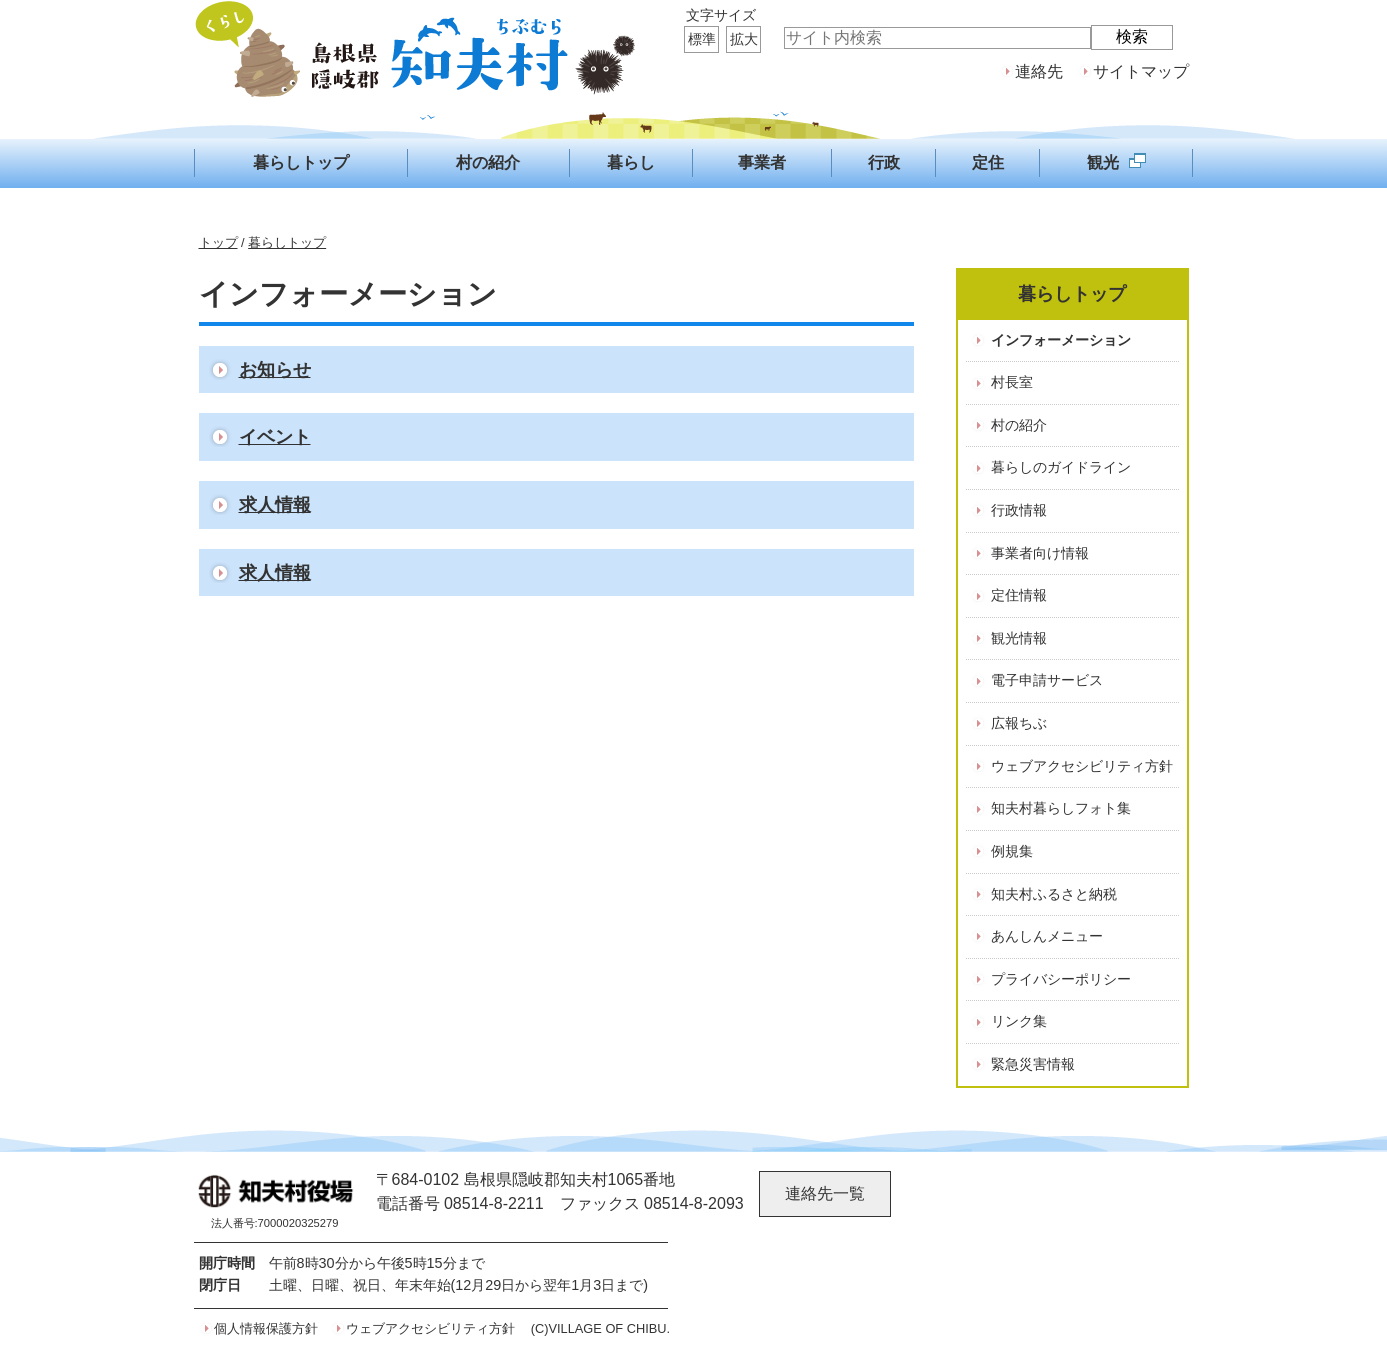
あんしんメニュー (1047, 936)
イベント (275, 436)
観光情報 (1019, 638)
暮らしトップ (287, 242)
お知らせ (275, 369)
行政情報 (1019, 510)
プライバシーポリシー (1061, 979)
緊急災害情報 (1033, 1064)
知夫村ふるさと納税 (1054, 894)
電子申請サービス (1047, 680)
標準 (702, 39)
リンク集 (1019, 1021)
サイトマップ (1141, 71)
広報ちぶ (1019, 723)
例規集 (1012, 851)
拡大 (744, 39)
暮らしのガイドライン (1061, 467)
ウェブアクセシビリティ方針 (1082, 766)
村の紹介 (1019, 425)
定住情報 (1019, 595)
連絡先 (1039, 71)
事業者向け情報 (1040, 553)
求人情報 (275, 504)
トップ (218, 242)
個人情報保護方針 (266, 1328)
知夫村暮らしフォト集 (1061, 808)
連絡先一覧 (825, 1193)
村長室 (1012, 382)
